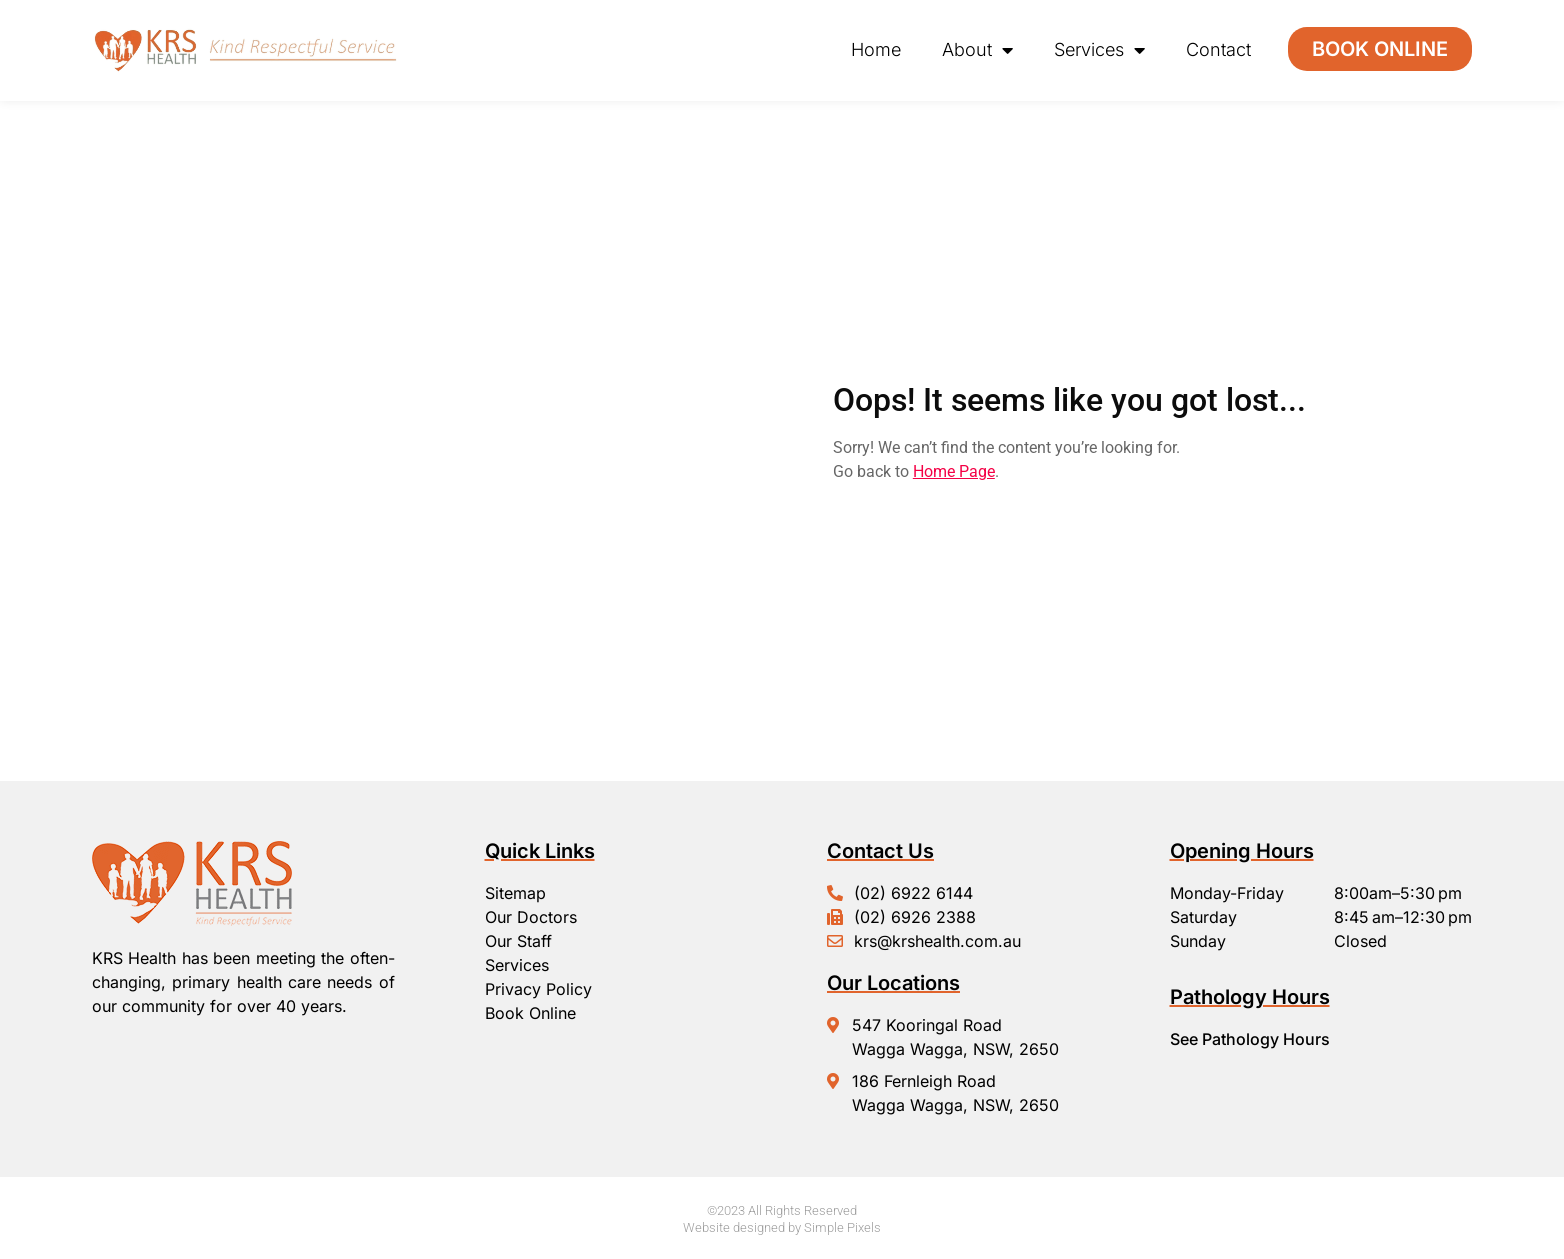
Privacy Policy (538, 989)
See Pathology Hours (1250, 1039)
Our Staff (518, 941)
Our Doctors (531, 917)
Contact (1218, 49)
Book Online (530, 1013)
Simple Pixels (842, 1227)
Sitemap (515, 893)
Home (876, 49)
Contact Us (880, 851)
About (977, 50)
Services (1099, 50)
